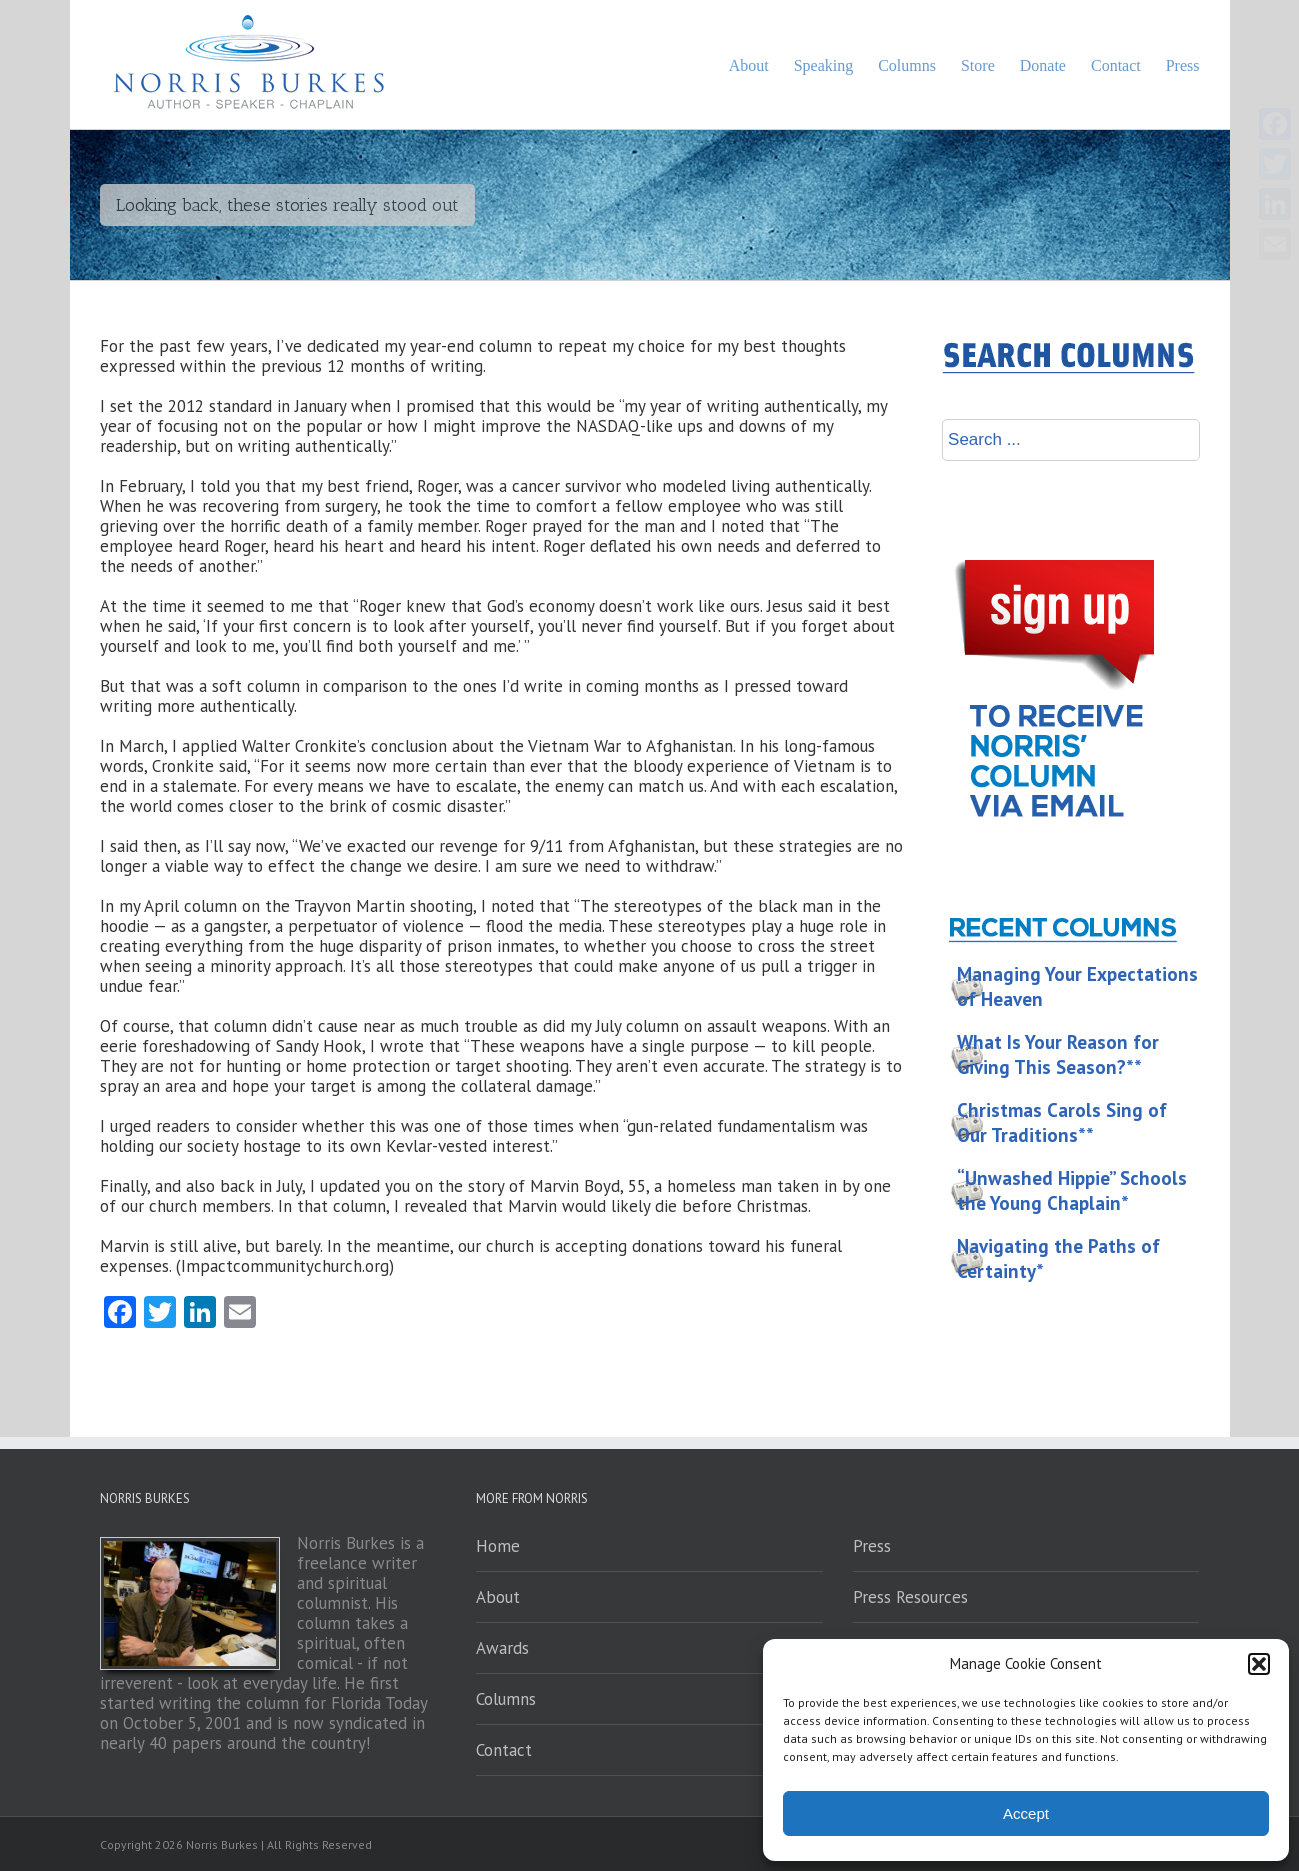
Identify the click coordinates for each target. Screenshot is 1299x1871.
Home (498, 1546)
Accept (1026, 1813)
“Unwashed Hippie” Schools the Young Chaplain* (1072, 1190)
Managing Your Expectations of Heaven (1077, 986)
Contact (504, 1750)
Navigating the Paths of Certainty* (1058, 1258)
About (498, 1597)
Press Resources (910, 1597)
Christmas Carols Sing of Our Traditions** (1062, 1122)
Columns (506, 1699)
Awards (502, 1648)
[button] (1259, 1664)
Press (872, 1546)
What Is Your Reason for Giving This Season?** (1058, 1054)
